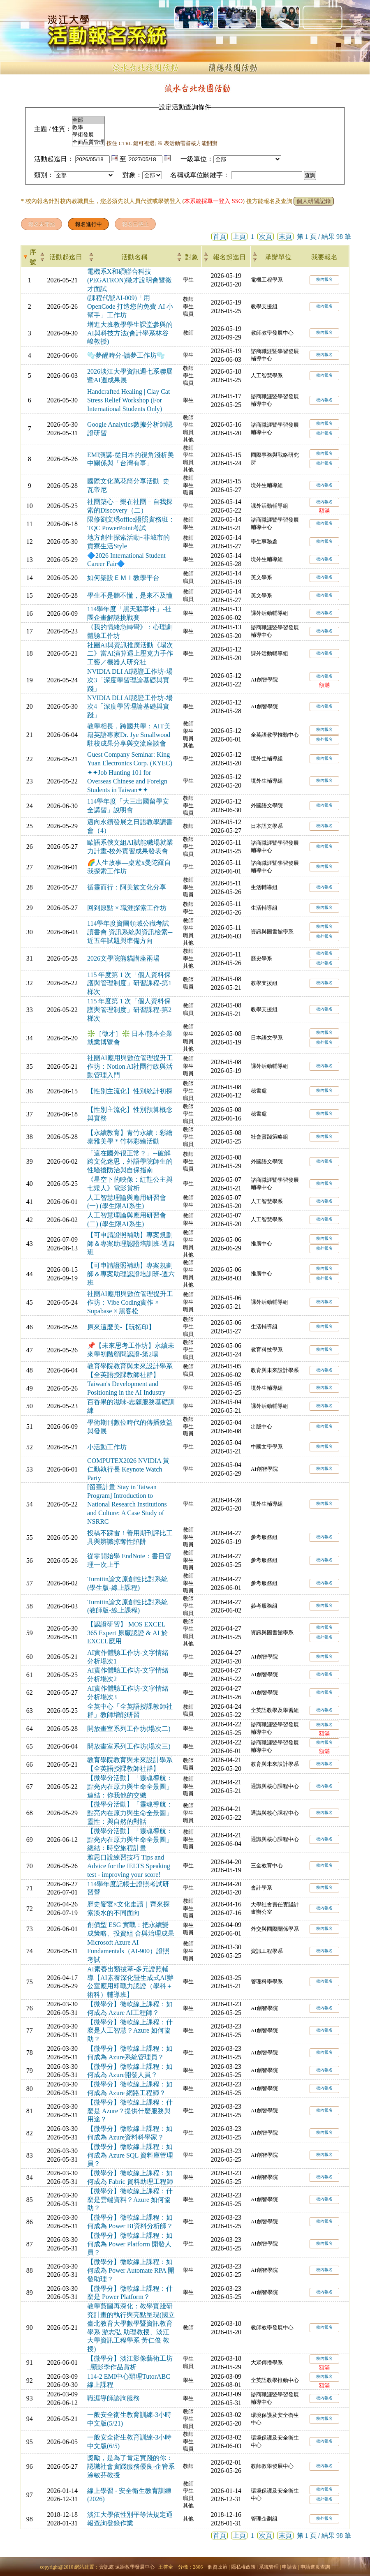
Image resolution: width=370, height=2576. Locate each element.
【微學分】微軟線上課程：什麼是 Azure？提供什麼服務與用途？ (130, 2111)
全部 (88, 120)
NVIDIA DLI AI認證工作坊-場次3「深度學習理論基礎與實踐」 (130, 680)
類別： (44, 174)
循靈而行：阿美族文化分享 (126, 887)
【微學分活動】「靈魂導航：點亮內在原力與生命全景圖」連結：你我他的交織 (130, 1786)
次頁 (265, 236)
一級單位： (196, 158)
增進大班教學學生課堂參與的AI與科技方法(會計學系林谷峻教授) (130, 333)
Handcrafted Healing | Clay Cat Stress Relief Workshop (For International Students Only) (128, 400)
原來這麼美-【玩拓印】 (121, 1327)
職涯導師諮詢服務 (113, 2398)
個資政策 (217, 2567)
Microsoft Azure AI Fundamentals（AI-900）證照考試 (128, 1951)
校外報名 (324, 433)
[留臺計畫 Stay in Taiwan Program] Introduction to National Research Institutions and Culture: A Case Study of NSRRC (127, 1504)
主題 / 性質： (53, 128)
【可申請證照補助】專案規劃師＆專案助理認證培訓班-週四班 (131, 1243)
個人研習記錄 (313, 201)
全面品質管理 (88, 142)
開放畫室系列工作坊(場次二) (129, 1728)
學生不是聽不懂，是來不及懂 (130, 595)
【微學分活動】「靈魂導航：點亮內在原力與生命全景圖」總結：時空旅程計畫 (130, 1839)
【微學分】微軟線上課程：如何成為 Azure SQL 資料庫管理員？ (130, 2155)
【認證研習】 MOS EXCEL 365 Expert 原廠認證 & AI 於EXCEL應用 (127, 1633)
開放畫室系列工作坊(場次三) (129, 1746)
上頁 (239, 236)
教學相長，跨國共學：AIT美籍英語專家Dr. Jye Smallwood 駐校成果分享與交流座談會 (129, 735)
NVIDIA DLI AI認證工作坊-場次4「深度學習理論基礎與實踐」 (130, 706)
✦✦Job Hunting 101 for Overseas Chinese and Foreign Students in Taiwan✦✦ (127, 781)
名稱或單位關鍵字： (199, 174)
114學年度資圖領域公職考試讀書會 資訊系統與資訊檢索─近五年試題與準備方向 (129, 932)
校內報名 (324, 279)
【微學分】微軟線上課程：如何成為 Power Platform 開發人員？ (130, 2244)
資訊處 (106, 2567)
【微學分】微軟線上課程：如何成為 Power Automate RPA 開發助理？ (130, 2270)
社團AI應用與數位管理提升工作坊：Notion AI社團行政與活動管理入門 (130, 1066)
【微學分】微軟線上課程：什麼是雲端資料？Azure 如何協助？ (130, 2200)
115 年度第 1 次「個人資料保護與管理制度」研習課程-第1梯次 (129, 983)
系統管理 (269, 2567)
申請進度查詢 (315, 2567)
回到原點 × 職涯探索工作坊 (126, 907)
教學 (88, 127)
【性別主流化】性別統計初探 (130, 1091)
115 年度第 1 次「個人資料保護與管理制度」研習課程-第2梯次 (129, 1010)
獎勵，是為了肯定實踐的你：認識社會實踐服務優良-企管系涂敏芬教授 (131, 2466)
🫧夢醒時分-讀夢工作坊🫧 (126, 355)
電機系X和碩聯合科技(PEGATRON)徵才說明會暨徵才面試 (129, 280)
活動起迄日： (54, 158)
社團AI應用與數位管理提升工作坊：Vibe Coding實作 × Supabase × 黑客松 (130, 1302)
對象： (132, 174)
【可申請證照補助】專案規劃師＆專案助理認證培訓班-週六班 (131, 1274)
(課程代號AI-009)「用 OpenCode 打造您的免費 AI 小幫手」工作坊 (130, 306)
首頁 (219, 236)
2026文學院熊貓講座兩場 (123, 958)
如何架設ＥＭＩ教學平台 (123, 577)
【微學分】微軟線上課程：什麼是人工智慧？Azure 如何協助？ (130, 2031)
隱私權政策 (243, 2567)
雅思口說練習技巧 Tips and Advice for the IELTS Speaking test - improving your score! (128, 1866)
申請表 (289, 2567)
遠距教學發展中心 (135, 2567)
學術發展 (88, 135)
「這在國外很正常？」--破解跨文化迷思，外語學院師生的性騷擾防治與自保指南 (130, 1162)
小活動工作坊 (107, 1447)
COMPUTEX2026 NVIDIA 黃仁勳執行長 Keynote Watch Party (128, 1469)
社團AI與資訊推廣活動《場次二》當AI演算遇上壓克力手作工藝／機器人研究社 (130, 654)
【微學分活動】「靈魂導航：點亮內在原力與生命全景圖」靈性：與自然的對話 (130, 1813)
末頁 (285, 236)
